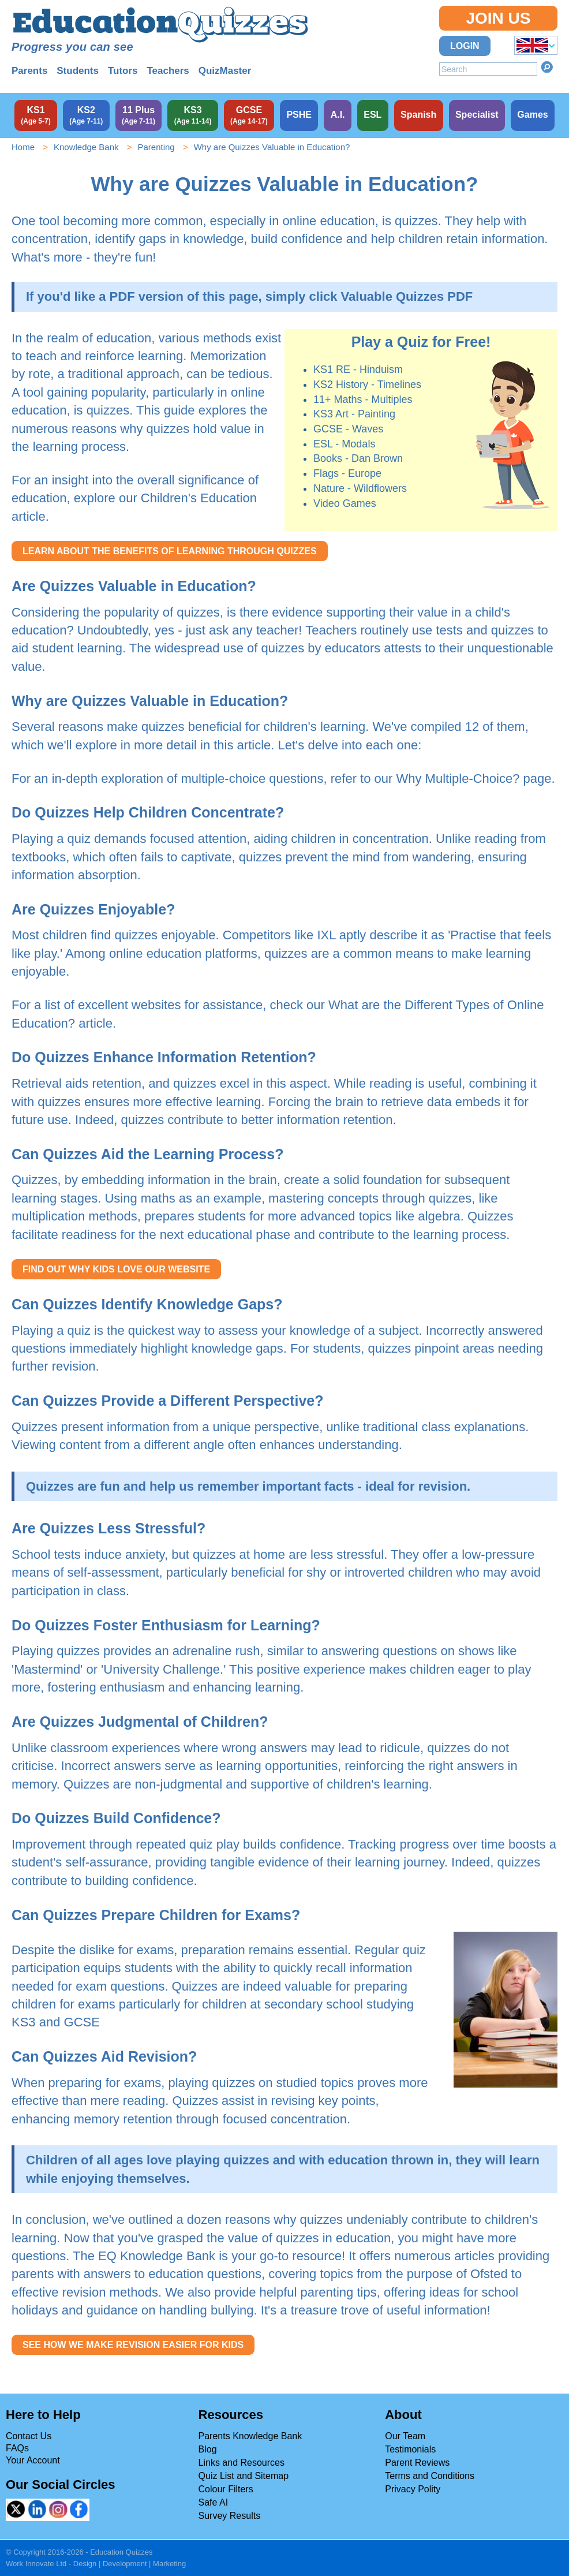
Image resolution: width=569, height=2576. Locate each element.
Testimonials (410, 2449)
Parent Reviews (417, 2462)
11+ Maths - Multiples (363, 399)
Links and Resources (241, 2462)
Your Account (33, 2460)
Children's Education (199, 498)
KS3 (24, 2022)
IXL (326, 935)
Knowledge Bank (86, 147)
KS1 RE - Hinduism (358, 369)
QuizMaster (225, 70)
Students (78, 70)
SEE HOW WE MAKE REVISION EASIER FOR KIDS (133, 2345)
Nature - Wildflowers (360, 488)
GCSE (82, 2022)
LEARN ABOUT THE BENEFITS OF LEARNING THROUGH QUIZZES (170, 551)
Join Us (498, 18)
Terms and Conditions (429, 2476)
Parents (29, 70)
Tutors (123, 70)
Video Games (344, 503)
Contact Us (28, 2436)
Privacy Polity (412, 2489)
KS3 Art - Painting (354, 414)
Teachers (168, 70)
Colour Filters (226, 2489)
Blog (208, 2449)
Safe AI (214, 2502)
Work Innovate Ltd (36, 2563)
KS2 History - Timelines (367, 384)
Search (547, 67)
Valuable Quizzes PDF (407, 296)
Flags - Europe (347, 473)
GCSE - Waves (348, 429)
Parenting (155, 147)
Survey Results (230, 2516)
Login (465, 46)
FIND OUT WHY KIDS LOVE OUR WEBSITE (116, 1269)
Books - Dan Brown (358, 458)
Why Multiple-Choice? (457, 778)
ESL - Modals (344, 444)
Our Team (405, 2436)
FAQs (17, 2448)
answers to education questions (172, 2274)
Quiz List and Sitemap (244, 2476)
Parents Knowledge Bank (250, 2436)
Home (23, 147)
